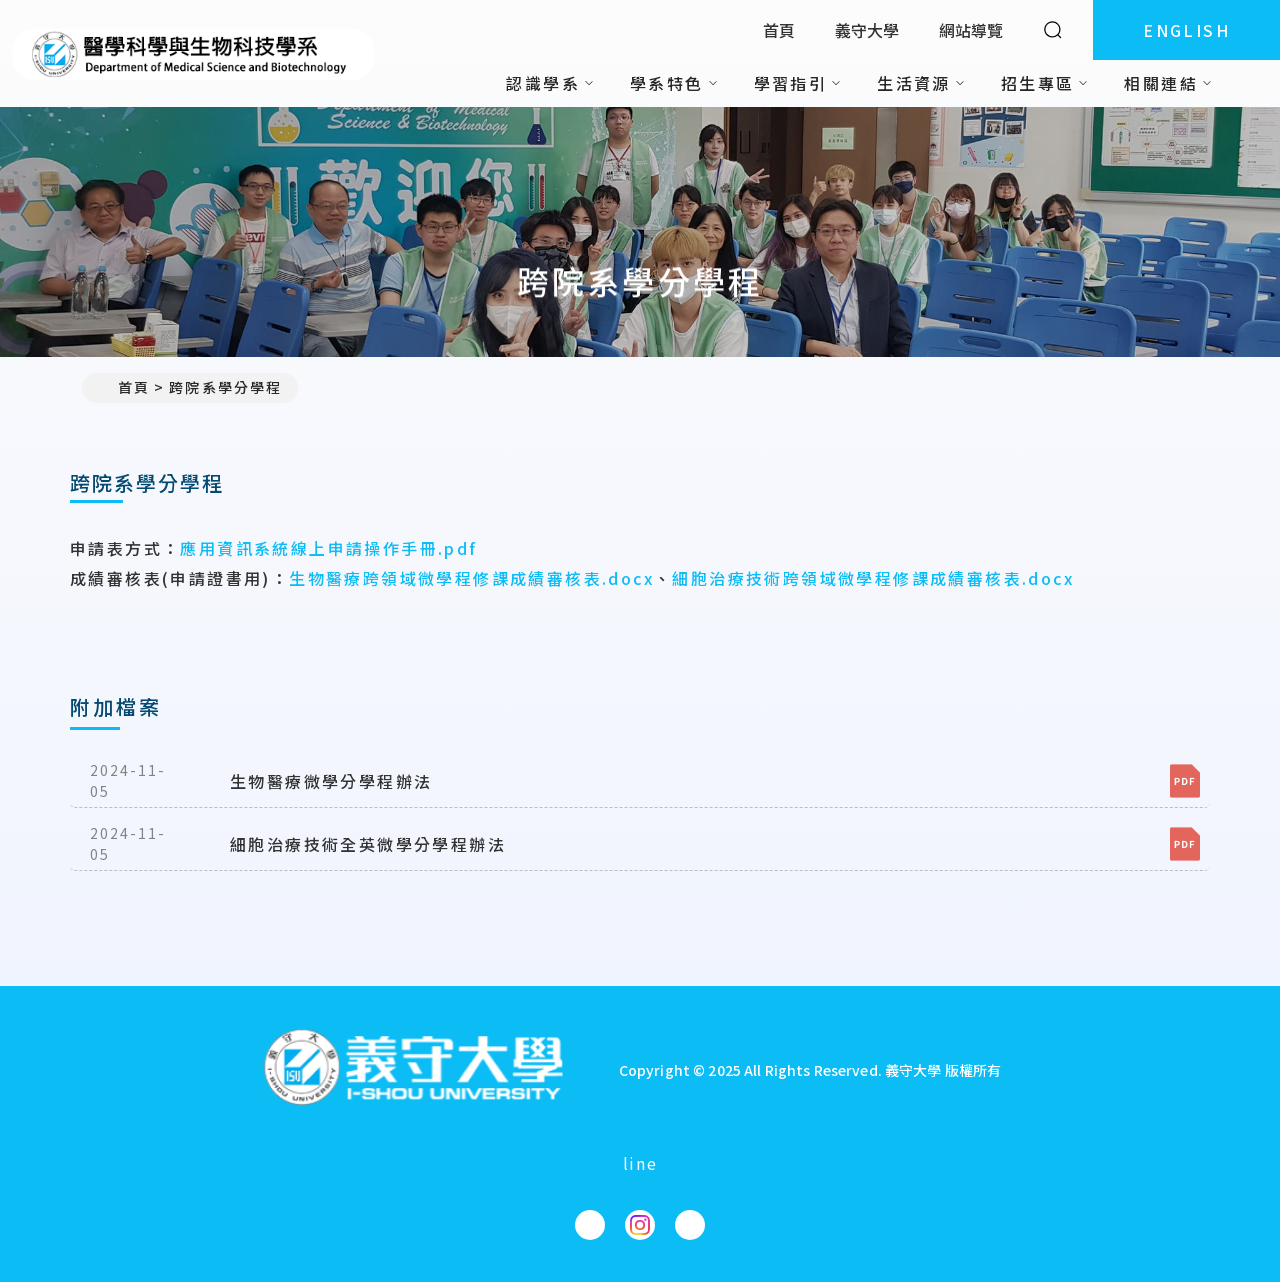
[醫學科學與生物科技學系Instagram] (640, 1225)
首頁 (779, 30)
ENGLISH (1186, 30)
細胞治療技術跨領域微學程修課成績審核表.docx (873, 578)
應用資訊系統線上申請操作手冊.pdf (328, 548)
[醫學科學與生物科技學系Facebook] (590, 1225)
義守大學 (867, 30)
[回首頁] (413, 1069)
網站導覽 (971, 30)
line (640, 1163)
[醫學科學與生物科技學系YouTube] (690, 1225)
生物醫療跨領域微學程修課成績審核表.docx (471, 578)
